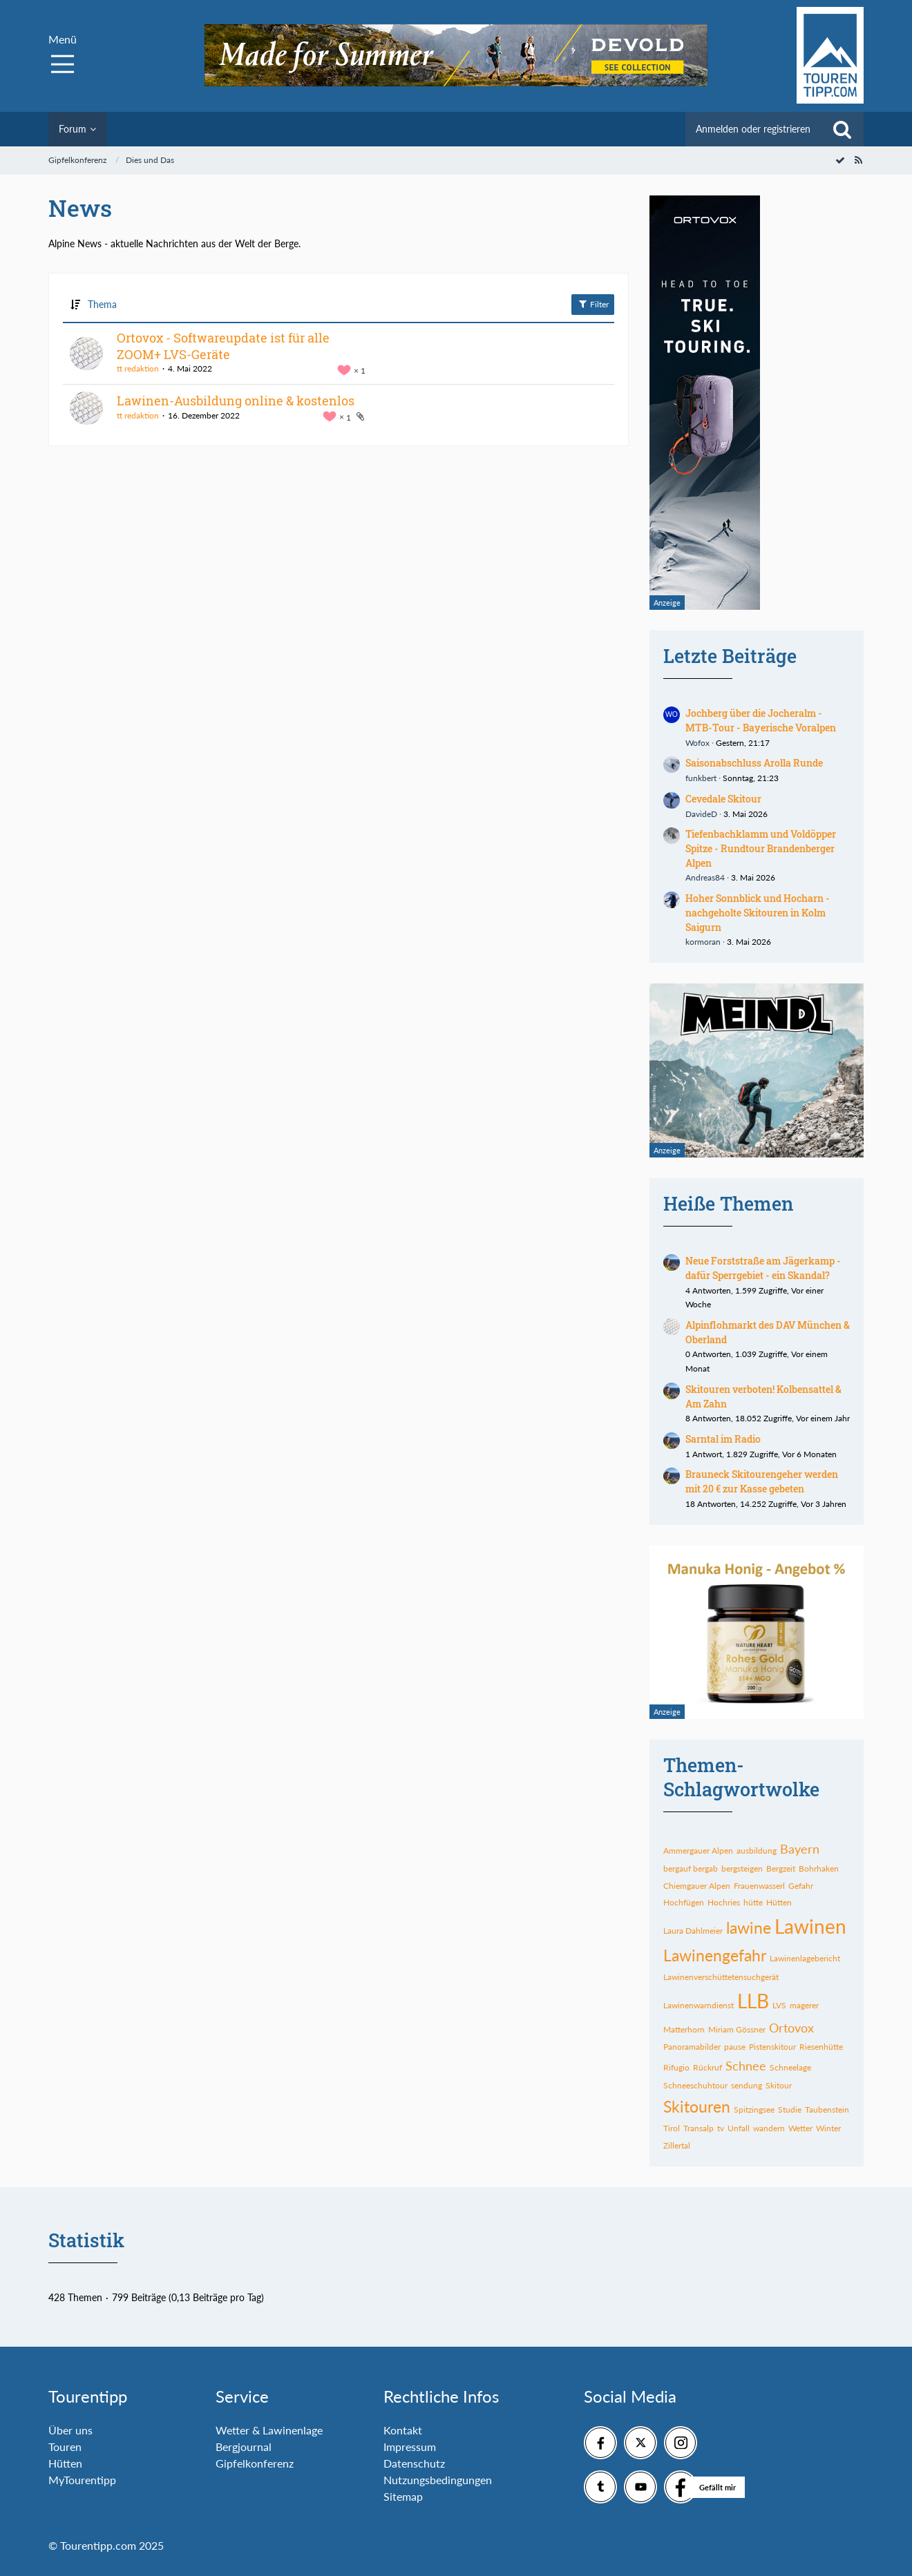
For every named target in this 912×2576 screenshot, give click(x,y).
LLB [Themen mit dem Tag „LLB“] (753, 2000)
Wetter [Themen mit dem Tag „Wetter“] (800, 2128)
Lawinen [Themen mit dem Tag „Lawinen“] (810, 1926)
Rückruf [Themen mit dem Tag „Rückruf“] (707, 2067)
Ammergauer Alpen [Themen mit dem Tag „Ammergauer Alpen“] (698, 1850)
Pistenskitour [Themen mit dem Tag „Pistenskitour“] (772, 2046)
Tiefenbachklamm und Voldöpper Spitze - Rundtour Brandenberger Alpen (760, 848)
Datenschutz (414, 2463)
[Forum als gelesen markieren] (840, 160)
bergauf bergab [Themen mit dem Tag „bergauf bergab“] (690, 1868)
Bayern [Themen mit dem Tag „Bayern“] (799, 1848)
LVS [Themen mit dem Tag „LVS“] (779, 2005)
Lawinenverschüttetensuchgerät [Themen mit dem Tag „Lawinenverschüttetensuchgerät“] (721, 1977)
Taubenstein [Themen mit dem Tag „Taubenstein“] (827, 2109)
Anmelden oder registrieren (753, 129)
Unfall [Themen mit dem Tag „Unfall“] (739, 2128)
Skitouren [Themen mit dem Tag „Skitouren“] (696, 2106)
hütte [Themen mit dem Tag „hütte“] (753, 1902)
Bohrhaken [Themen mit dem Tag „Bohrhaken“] (819, 1868)
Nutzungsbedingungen (437, 2479)
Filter (593, 303)
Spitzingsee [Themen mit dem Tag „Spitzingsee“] (754, 2109)
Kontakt (402, 2429)
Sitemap (403, 2496)
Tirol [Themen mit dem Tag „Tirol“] (671, 2128)
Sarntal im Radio (723, 1438)
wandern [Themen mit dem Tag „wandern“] (769, 2128)
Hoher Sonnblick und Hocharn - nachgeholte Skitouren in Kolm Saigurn (757, 912)
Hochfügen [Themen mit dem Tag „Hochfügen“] (683, 1902)
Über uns (70, 2429)
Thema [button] (102, 304)
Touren (65, 2446)
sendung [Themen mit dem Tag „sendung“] (746, 2085)
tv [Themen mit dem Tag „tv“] (720, 2128)
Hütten (65, 2463)
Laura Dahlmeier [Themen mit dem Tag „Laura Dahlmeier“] (693, 1930)
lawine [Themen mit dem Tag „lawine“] (748, 1927)
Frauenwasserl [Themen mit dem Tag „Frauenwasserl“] (759, 1886)
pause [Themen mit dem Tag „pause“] (734, 2046)
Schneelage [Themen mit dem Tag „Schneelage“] (790, 2067)
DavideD (701, 814)
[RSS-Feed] (858, 160)
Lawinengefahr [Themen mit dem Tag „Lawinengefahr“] (714, 1955)
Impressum (409, 2446)
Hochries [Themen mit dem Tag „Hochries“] (723, 1902)
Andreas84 (705, 877)
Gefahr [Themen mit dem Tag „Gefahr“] (800, 1886)
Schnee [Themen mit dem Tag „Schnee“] (745, 2065)
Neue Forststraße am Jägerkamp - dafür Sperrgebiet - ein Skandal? (763, 1268)
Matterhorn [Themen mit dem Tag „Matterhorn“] (684, 2029)
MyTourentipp (82, 2479)
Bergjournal (244, 2446)
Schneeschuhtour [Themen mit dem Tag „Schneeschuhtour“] (695, 2085)
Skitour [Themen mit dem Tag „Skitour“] (779, 2085)
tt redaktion (138, 368)
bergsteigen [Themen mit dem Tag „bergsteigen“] (742, 1868)
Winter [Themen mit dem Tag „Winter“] (828, 2128)
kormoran (703, 941)
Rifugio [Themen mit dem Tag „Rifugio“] (676, 2067)
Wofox (697, 743)
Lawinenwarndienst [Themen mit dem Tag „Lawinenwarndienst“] (698, 2005)
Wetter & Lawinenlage (269, 2429)
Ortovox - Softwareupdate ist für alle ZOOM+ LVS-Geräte (223, 346)
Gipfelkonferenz (255, 2463)
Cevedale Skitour (723, 798)
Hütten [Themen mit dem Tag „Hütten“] (779, 1902)
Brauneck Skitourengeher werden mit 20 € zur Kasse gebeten (761, 1481)
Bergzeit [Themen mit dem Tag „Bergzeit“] (780, 1868)
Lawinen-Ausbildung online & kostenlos (235, 400)
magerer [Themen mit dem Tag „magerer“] (804, 2005)
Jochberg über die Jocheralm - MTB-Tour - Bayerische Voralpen (760, 720)
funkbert (700, 778)
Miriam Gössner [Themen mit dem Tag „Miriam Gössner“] (737, 2029)
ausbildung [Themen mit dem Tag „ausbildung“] (757, 1850)
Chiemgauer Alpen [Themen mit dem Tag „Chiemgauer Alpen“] (696, 1886)
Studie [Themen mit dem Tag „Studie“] (789, 2109)
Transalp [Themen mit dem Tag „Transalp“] (698, 2128)
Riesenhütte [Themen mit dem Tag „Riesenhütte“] (821, 2046)
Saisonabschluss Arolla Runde (754, 762)
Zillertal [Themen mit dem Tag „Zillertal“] (676, 2145)
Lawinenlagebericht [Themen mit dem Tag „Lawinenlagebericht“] (805, 1958)
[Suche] (842, 129)
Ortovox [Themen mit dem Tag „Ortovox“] (791, 2027)
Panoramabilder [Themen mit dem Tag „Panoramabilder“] (692, 2046)
